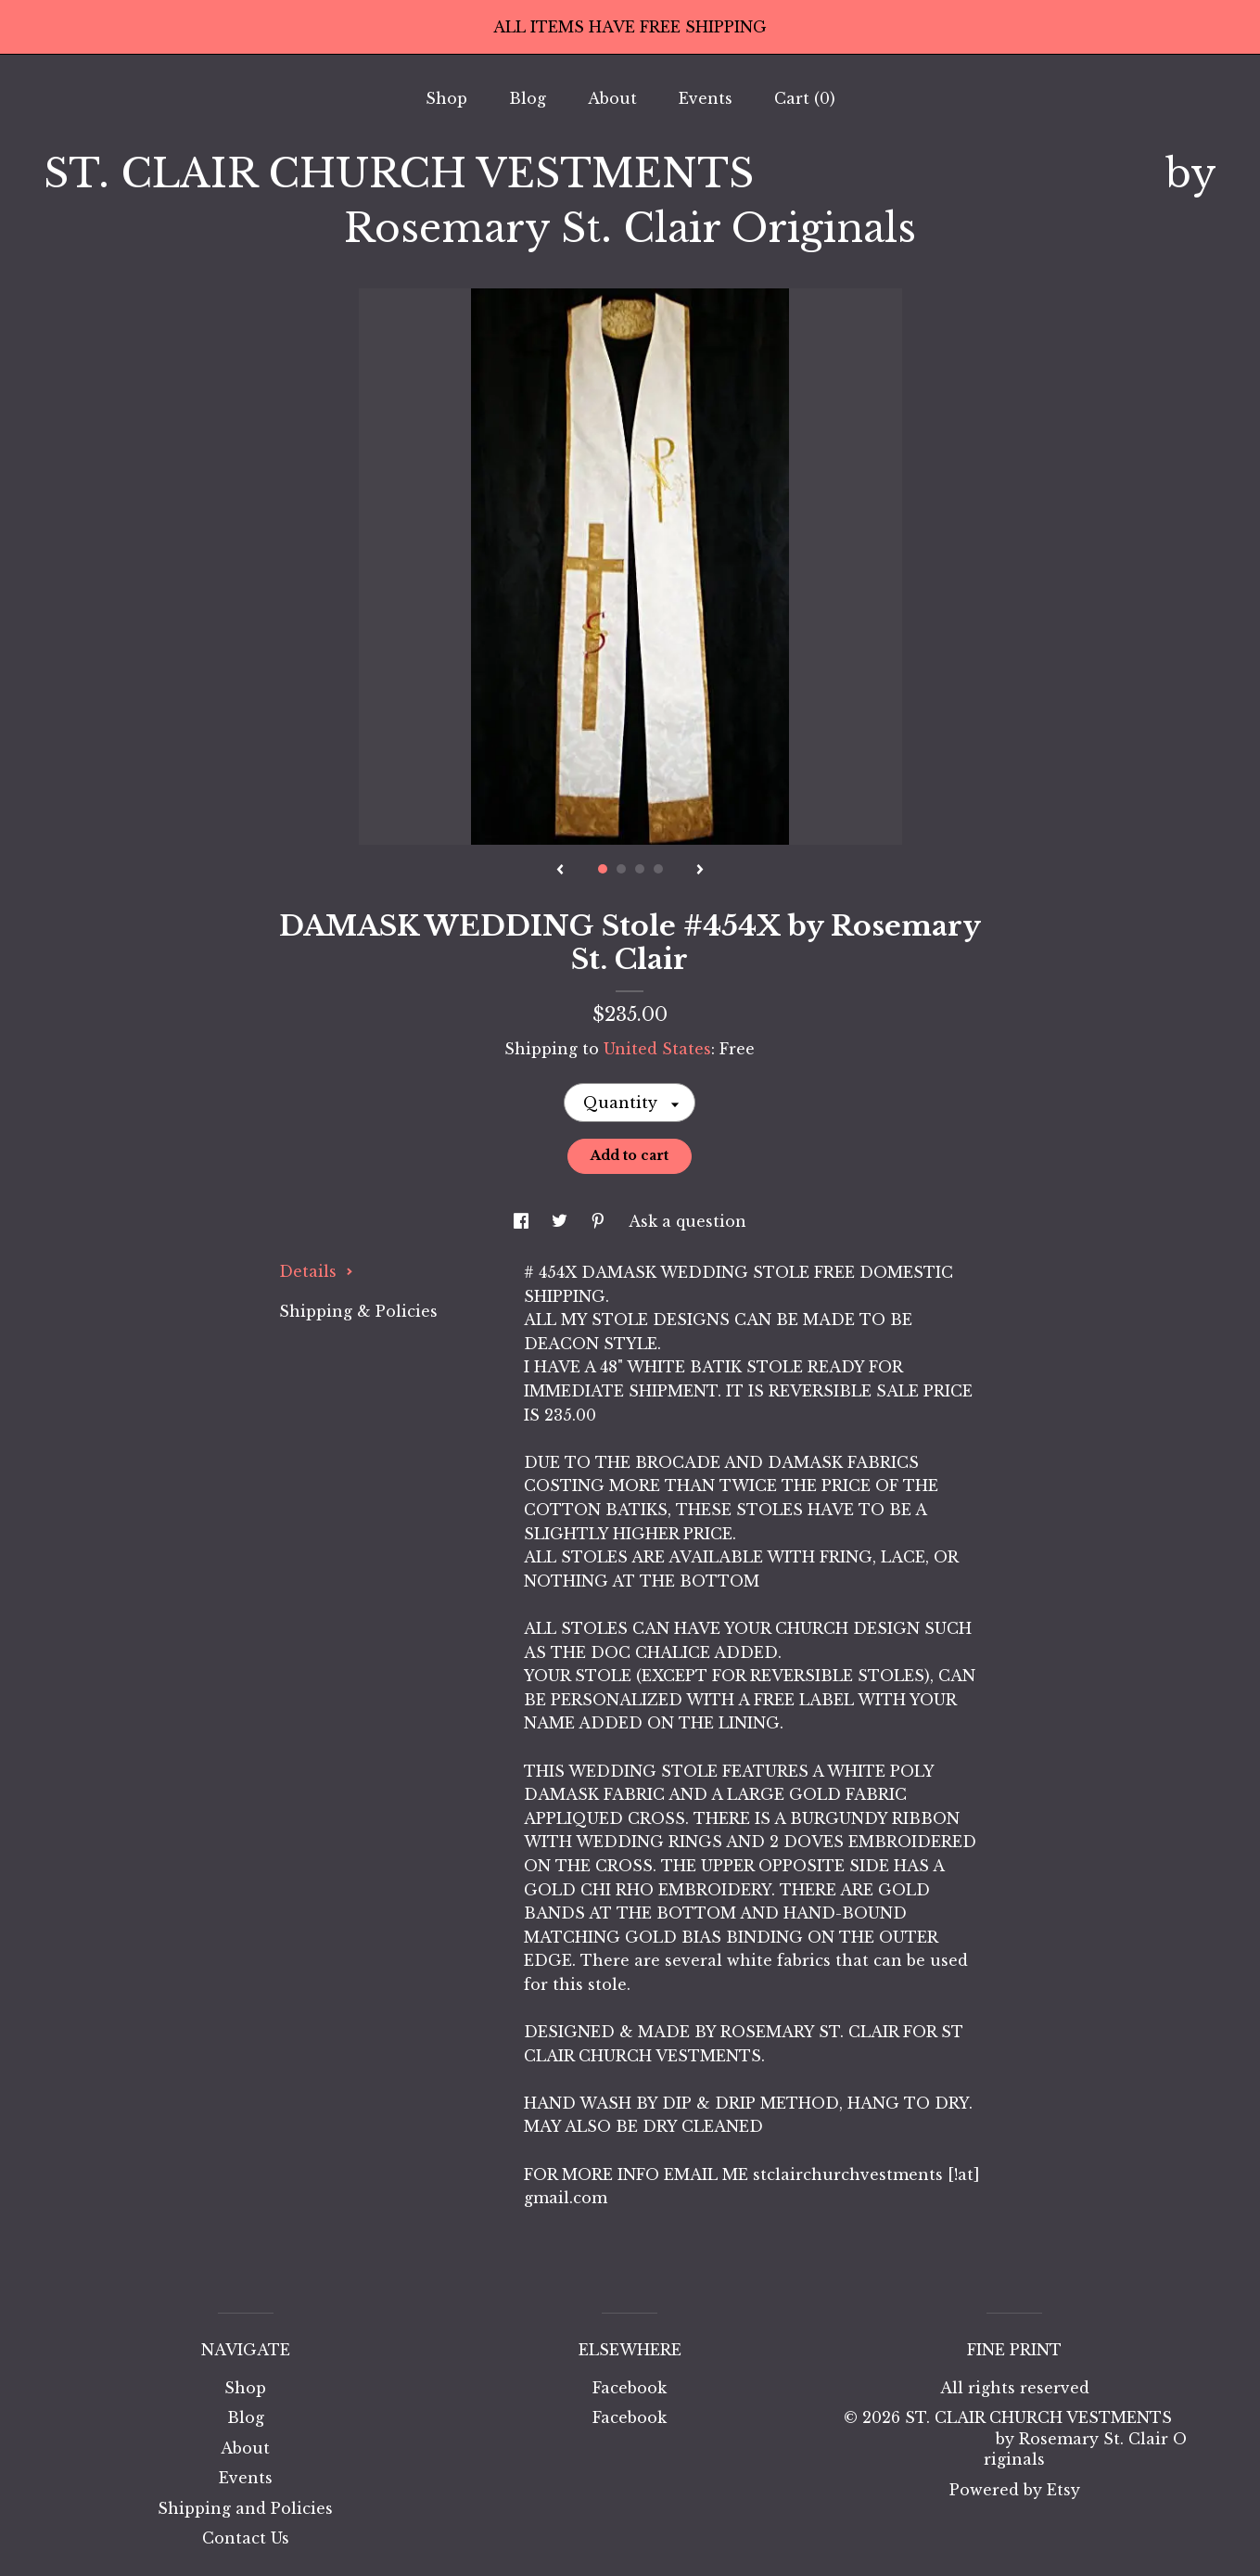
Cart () (804, 98)
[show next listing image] (700, 870)
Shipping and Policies (245, 2508)
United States (657, 1048)
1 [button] (602, 869)
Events (705, 98)
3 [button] (639, 869)
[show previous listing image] (560, 870)
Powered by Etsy (1014, 2489)
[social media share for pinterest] (600, 1221)
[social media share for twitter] (562, 1221)
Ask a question (687, 1221)
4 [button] (658, 869)
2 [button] (621, 869)
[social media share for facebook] (523, 1221)
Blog (527, 98)
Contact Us (245, 2538)
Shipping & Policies (358, 1311)
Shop (446, 98)
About (612, 98)
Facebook (629, 2387)
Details (316, 1271)
